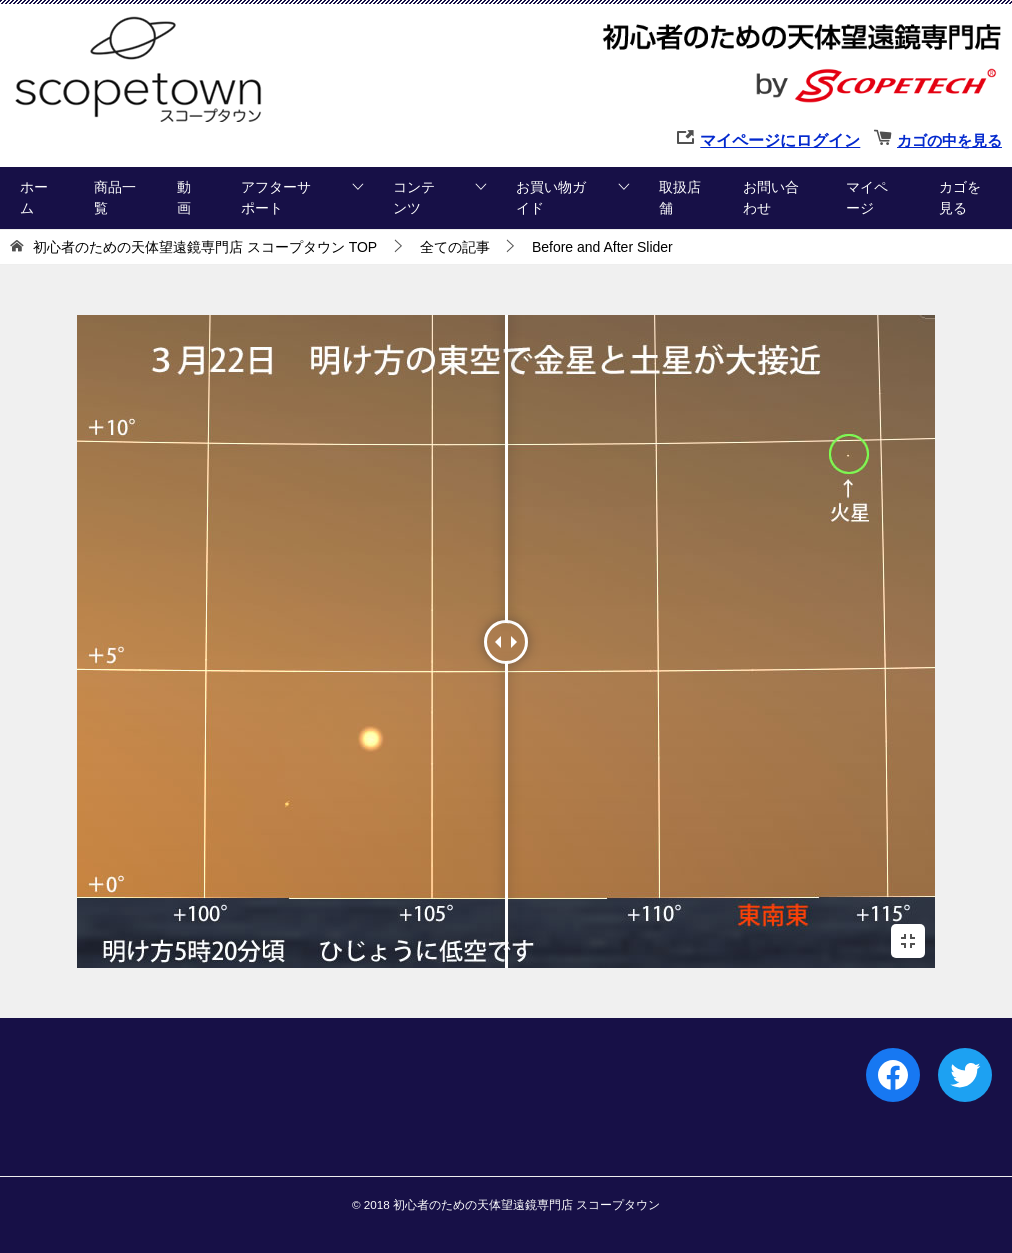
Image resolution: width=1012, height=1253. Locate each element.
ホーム (34, 197)
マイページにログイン (780, 140)
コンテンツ (414, 197)
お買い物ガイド (551, 197)
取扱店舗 (680, 197)
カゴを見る (960, 197)
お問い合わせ (771, 197)
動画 (184, 197)
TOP (205, 247)
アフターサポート (276, 197)
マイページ (867, 197)
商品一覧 (115, 197)
